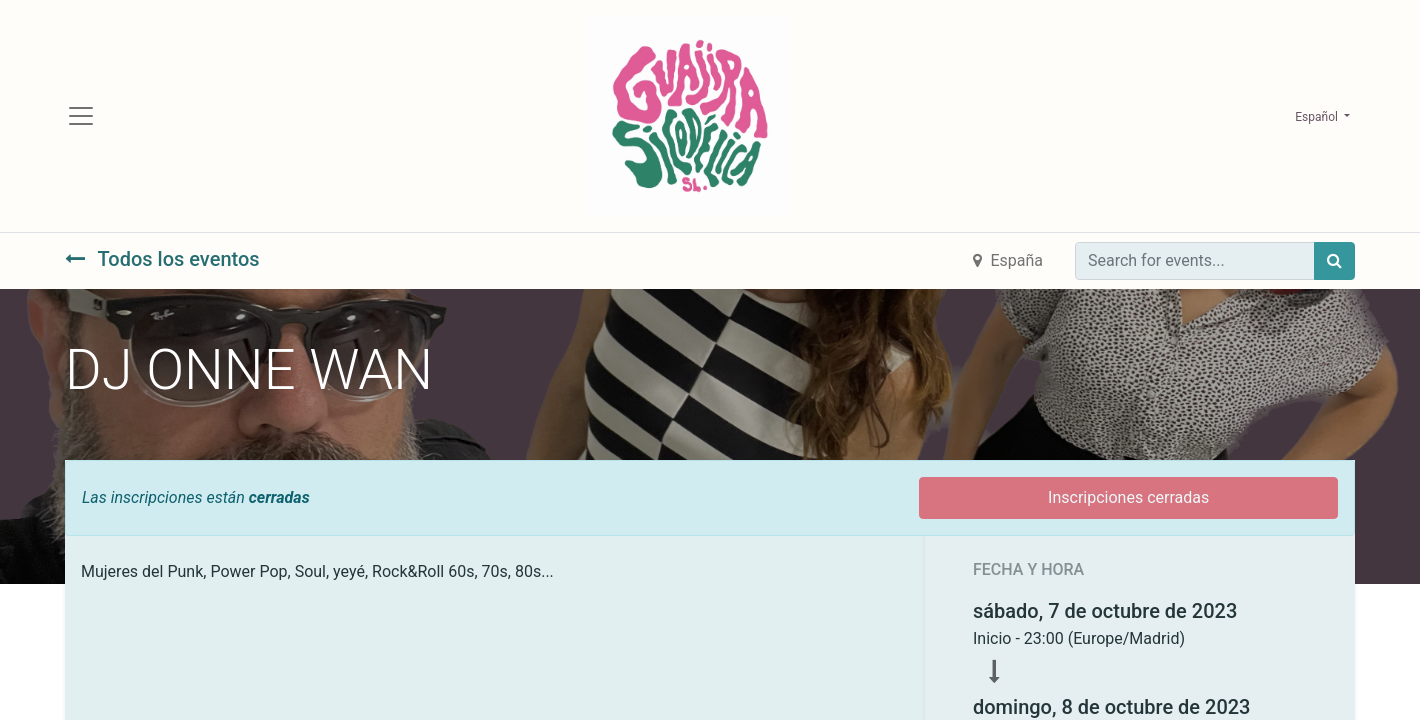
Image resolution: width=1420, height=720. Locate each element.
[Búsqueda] (1334, 261)
